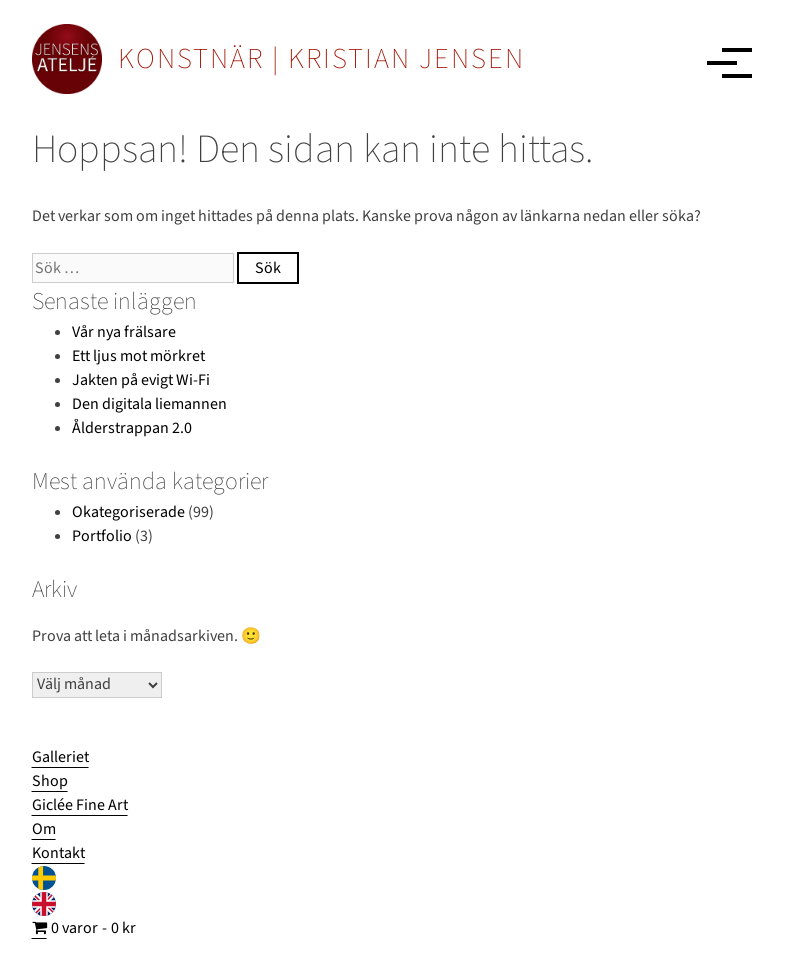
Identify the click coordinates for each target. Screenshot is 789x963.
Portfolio (102, 536)
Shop (50, 781)
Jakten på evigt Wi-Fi (141, 380)
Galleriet (60, 757)
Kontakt (58, 853)
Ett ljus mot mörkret (138, 356)
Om (44, 829)
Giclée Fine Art (80, 805)
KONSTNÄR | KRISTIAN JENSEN (321, 59)
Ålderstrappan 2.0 (132, 428)
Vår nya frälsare (124, 332)
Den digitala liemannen (149, 404)
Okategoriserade (128, 512)
